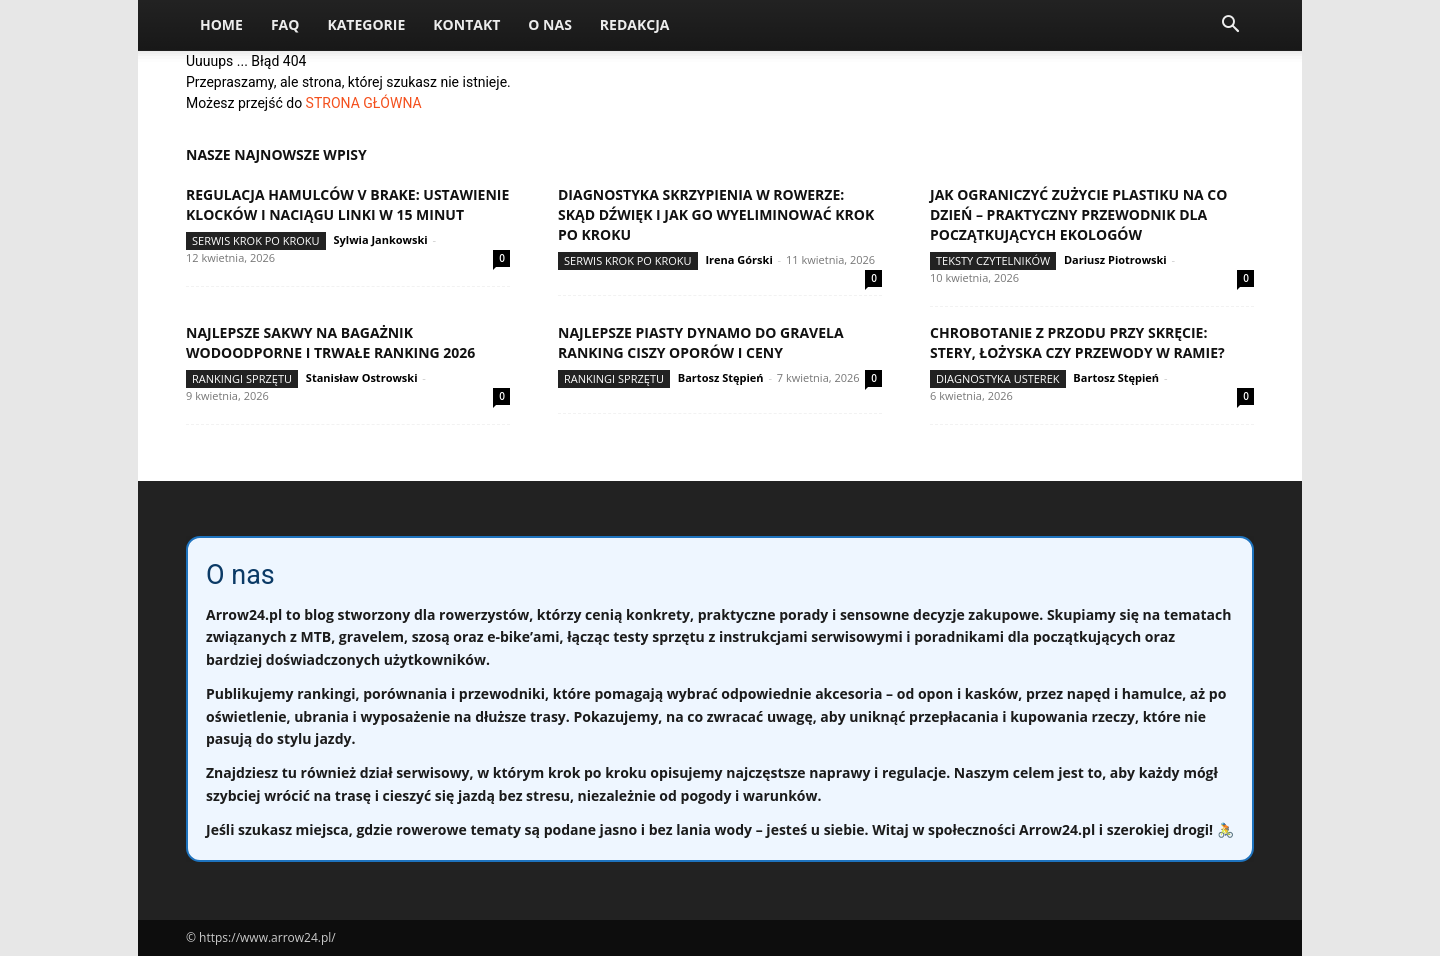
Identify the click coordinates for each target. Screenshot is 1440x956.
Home (221, 24)
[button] (1230, 26)
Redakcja (635, 24)
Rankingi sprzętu (242, 378)
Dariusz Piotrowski (1115, 259)
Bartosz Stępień (721, 377)
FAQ (285, 24)
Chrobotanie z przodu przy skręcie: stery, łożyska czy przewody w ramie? (1077, 342)
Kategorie (366, 24)
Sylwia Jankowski (380, 239)
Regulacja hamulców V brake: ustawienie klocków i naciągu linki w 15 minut (347, 204)
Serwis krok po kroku (256, 240)
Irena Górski (738, 259)
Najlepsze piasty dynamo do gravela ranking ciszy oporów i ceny (701, 342)
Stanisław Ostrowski (362, 377)
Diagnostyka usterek (998, 378)
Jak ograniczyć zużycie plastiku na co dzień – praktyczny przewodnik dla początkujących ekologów (1078, 214)
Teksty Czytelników (993, 260)
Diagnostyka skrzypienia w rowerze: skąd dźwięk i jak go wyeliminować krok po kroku (716, 214)
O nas (550, 24)
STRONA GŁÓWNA (364, 103)
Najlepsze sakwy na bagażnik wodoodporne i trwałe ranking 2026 (330, 342)
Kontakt (466, 24)
